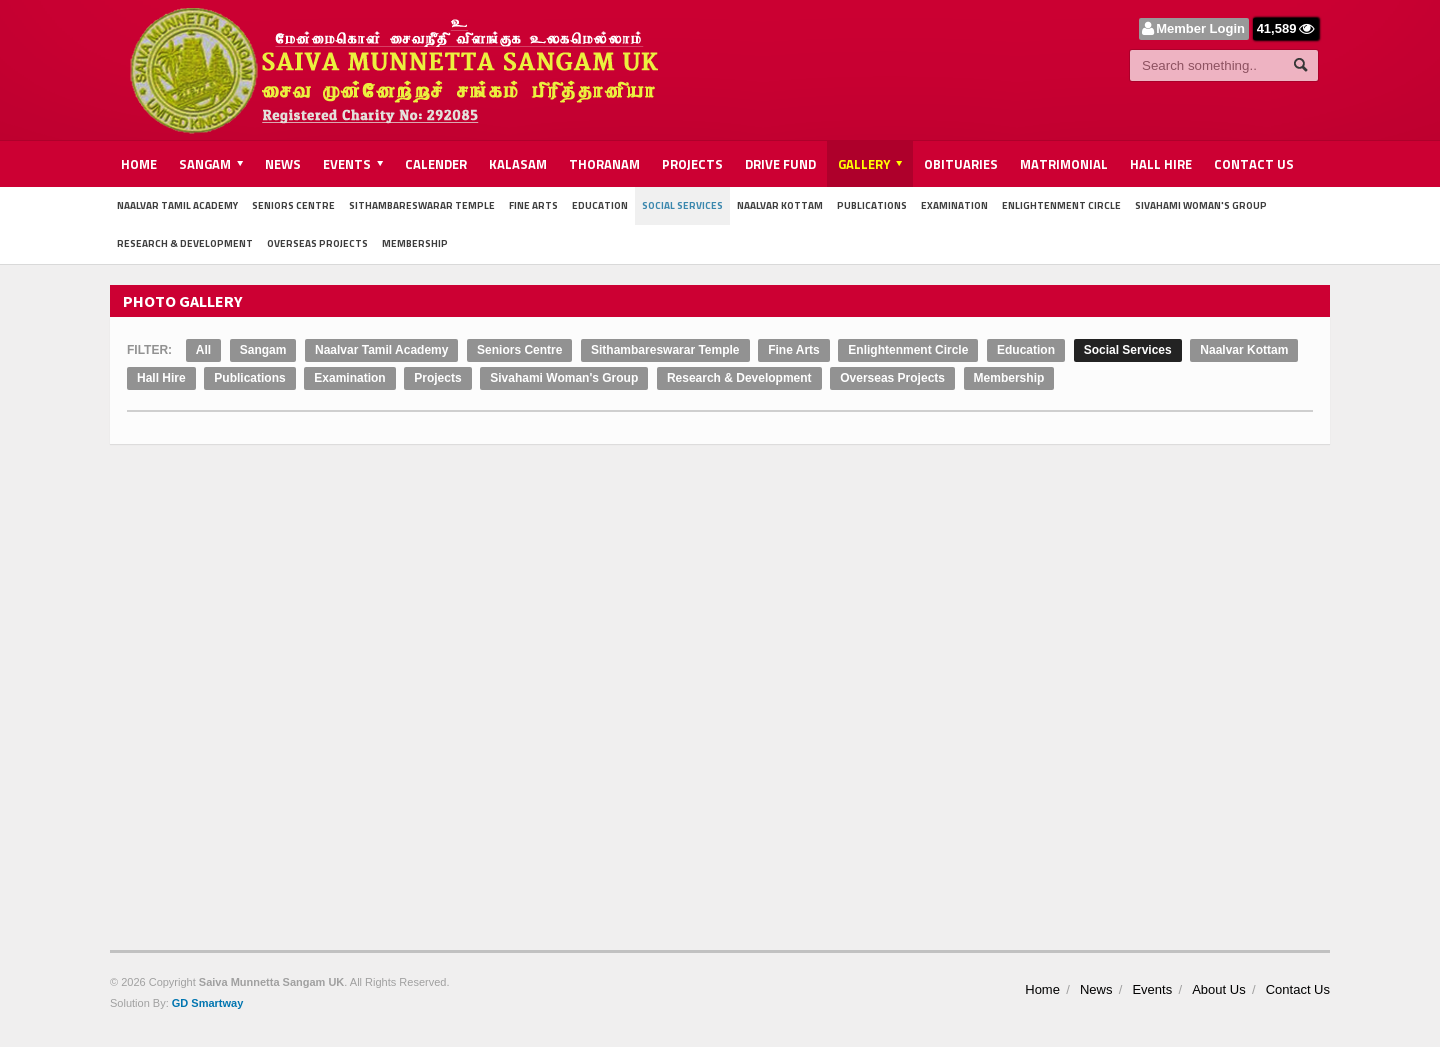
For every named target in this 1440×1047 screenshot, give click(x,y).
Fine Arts (533, 205)
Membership (415, 243)
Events (1152, 989)
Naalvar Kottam (780, 205)
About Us (1218, 989)
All (203, 350)
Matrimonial (1064, 164)
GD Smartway (208, 1003)
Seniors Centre (293, 205)
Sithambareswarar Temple (422, 205)
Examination (954, 205)
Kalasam (518, 164)
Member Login (1200, 28)
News (283, 164)
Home (139, 164)
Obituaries (961, 164)
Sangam (263, 350)
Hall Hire (1161, 164)
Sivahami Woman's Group (1201, 205)
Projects (692, 164)
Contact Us (1254, 164)
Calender (436, 164)
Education (600, 205)
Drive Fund (780, 164)
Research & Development (185, 243)
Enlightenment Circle (1061, 205)
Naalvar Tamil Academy (177, 205)
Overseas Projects (317, 243)
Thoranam (604, 164)
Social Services (682, 205)
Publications (872, 205)
